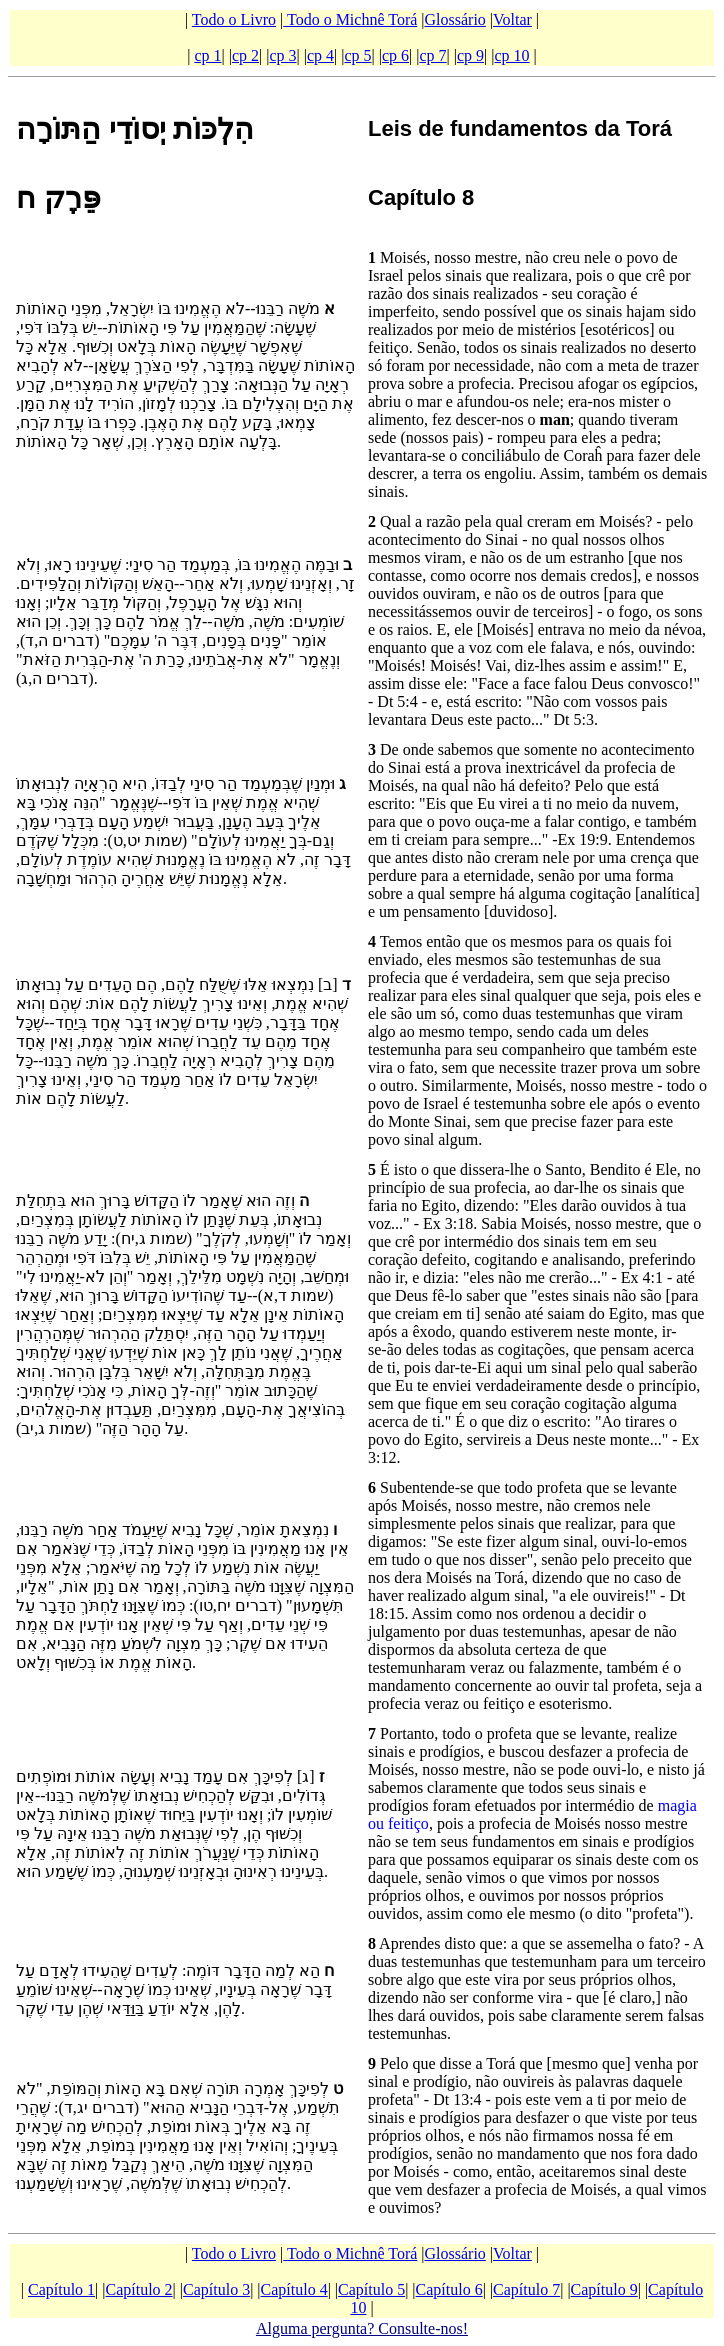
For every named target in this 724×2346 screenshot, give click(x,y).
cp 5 (357, 55)
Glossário (455, 19)
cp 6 (395, 55)
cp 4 (320, 55)
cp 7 (432, 55)
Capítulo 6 (449, 2289)
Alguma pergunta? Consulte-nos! (362, 2328)
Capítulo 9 (604, 2289)
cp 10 (512, 55)
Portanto (407, 1733)
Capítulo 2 (139, 2289)
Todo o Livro (234, 19)
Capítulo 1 (61, 2289)
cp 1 (207, 55)
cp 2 (245, 55)
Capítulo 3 (216, 2289)
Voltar (512, 19)
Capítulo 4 (294, 2289)
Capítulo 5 (371, 2289)
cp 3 (282, 55)
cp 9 (470, 55)
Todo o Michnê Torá (350, 19)
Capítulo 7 (526, 2289)
